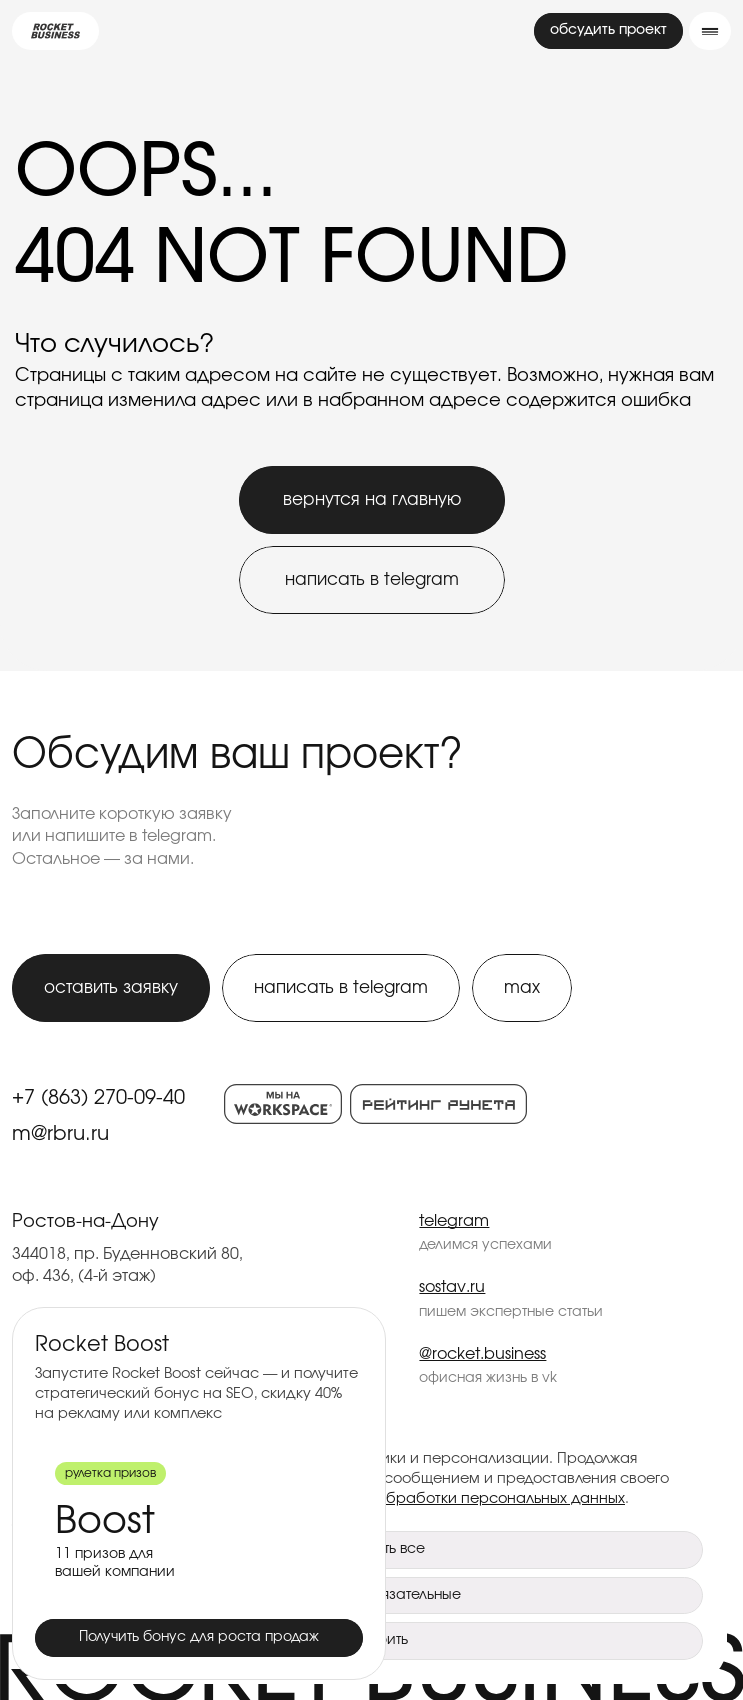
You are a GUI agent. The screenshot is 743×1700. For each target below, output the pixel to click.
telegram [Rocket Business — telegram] (454, 1221)
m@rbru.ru (60, 1134)
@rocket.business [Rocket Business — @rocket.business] (482, 1354)
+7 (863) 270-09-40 (98, 1098)
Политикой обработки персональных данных (461, 1498)
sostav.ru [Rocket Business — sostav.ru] (452, 1287)
